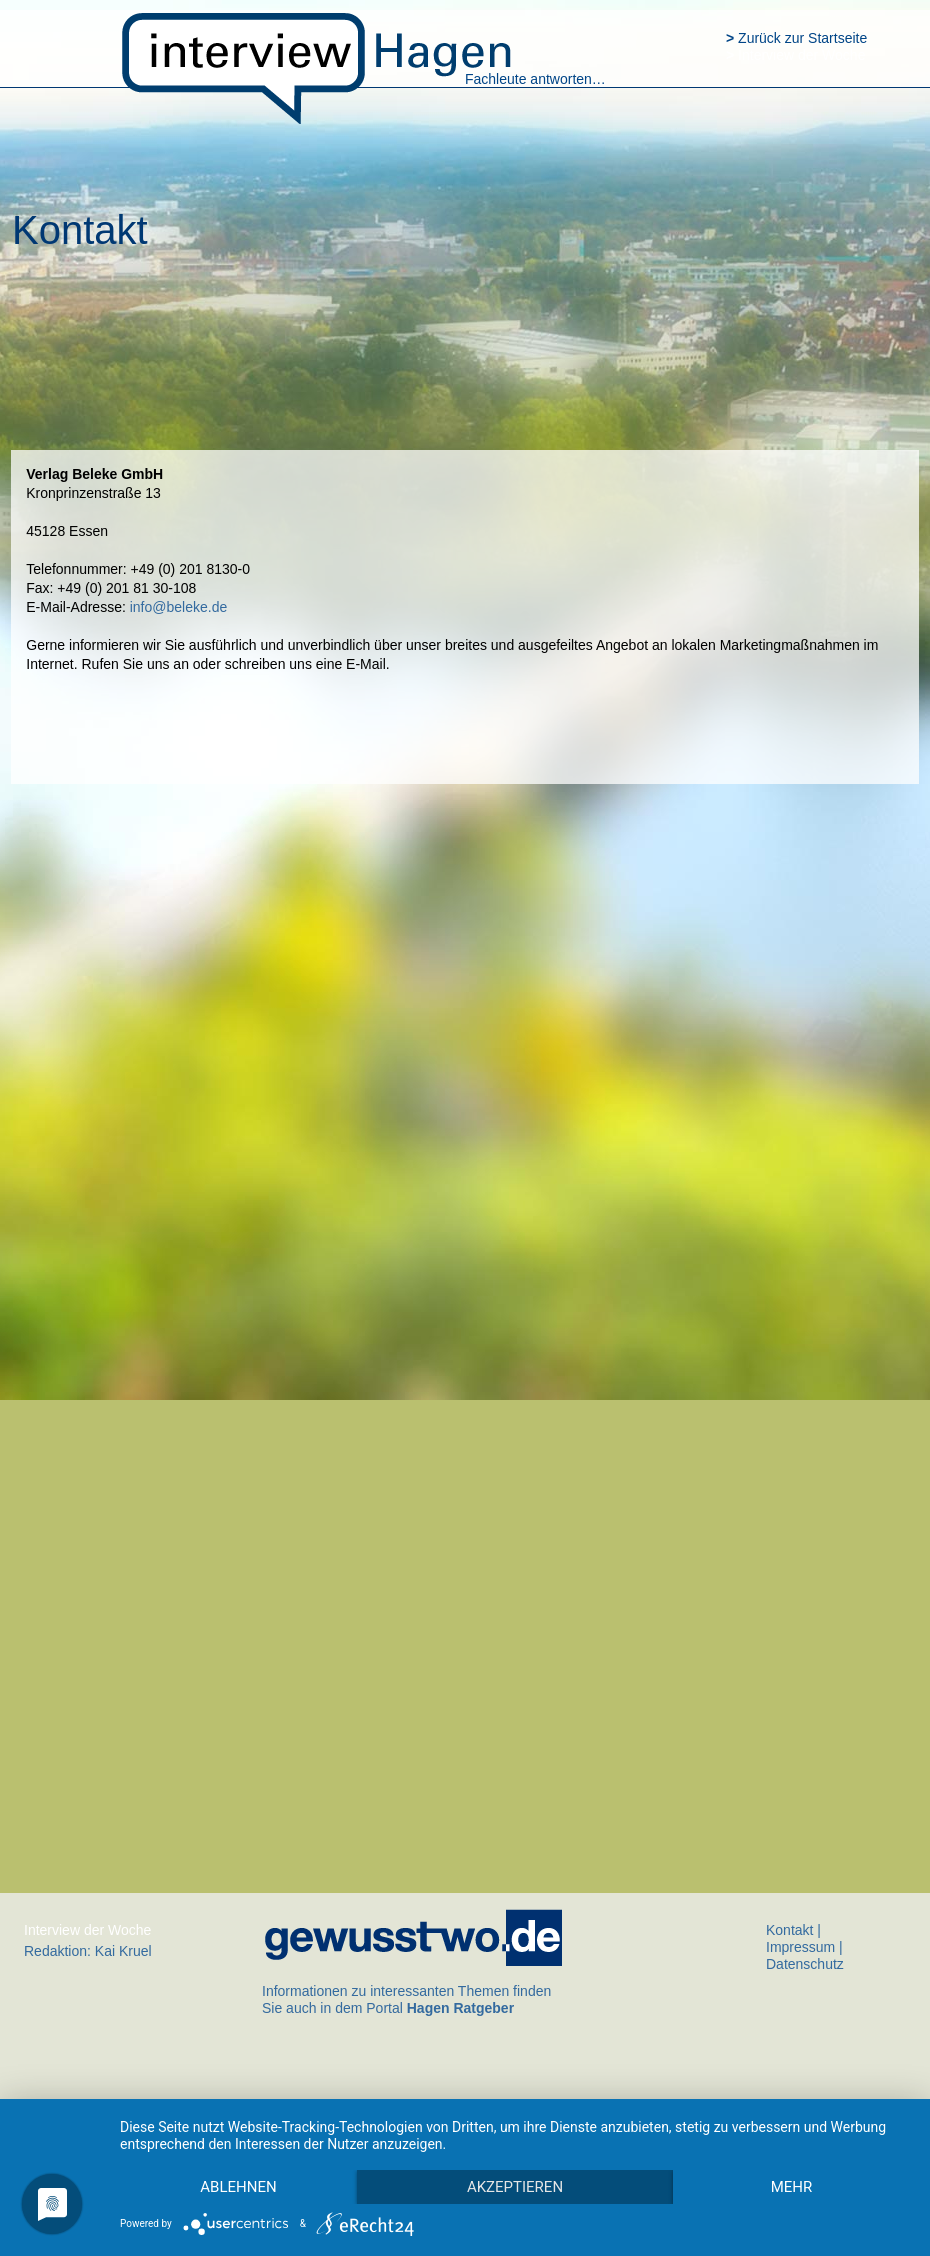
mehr (792, 2187)
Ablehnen (238, 2187)
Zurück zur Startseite (796, 38)
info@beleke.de (179, 607)
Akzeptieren (515, 2187)
